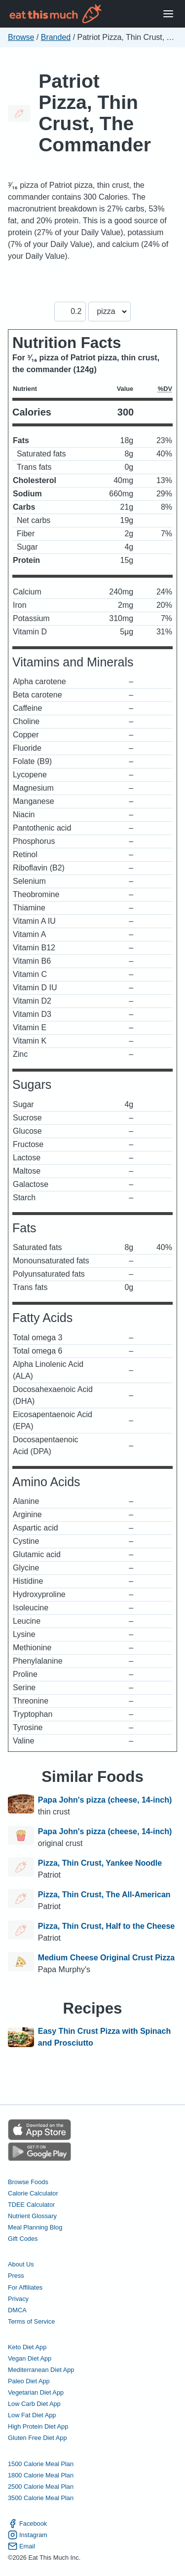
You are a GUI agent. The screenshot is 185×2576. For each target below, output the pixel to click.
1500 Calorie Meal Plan (41, 2464)
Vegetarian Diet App (36, 2392)
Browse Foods (28, 2182)
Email (21, 2546)
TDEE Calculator (31, 2204)
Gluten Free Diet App (37, 2437)
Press (16, 2275)
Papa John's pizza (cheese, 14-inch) (105, 1800)
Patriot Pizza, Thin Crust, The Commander (94, 112)
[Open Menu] (168, 14)
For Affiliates (25, 2287)
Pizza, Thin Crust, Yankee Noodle (100, 1863)
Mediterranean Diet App (41, 2369)
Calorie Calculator (33, 2193)
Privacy (18, 2298)
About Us (21, 2264)
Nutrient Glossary (32, 2216)
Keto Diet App (27, 2347)
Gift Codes (22, 2238)
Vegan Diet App (29, 2358)
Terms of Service (31, 2321)
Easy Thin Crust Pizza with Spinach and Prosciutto (104, 2037)
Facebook (27, 2523)
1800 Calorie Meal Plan (41, 2475)
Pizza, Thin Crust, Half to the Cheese (106, 1926)
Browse (21, 37)
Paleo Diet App (29, 2381)
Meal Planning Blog (35, 2227)
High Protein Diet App (38, 2426)
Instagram (27, 2535)
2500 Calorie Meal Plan (41, 2486)
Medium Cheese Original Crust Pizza (106, 1957)
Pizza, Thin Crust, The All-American (104, 1894)
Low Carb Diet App (34, 2403)
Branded (56, 37)
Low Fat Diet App (32, 2415)
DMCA (17, 2310)
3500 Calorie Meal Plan (41, 2498)
